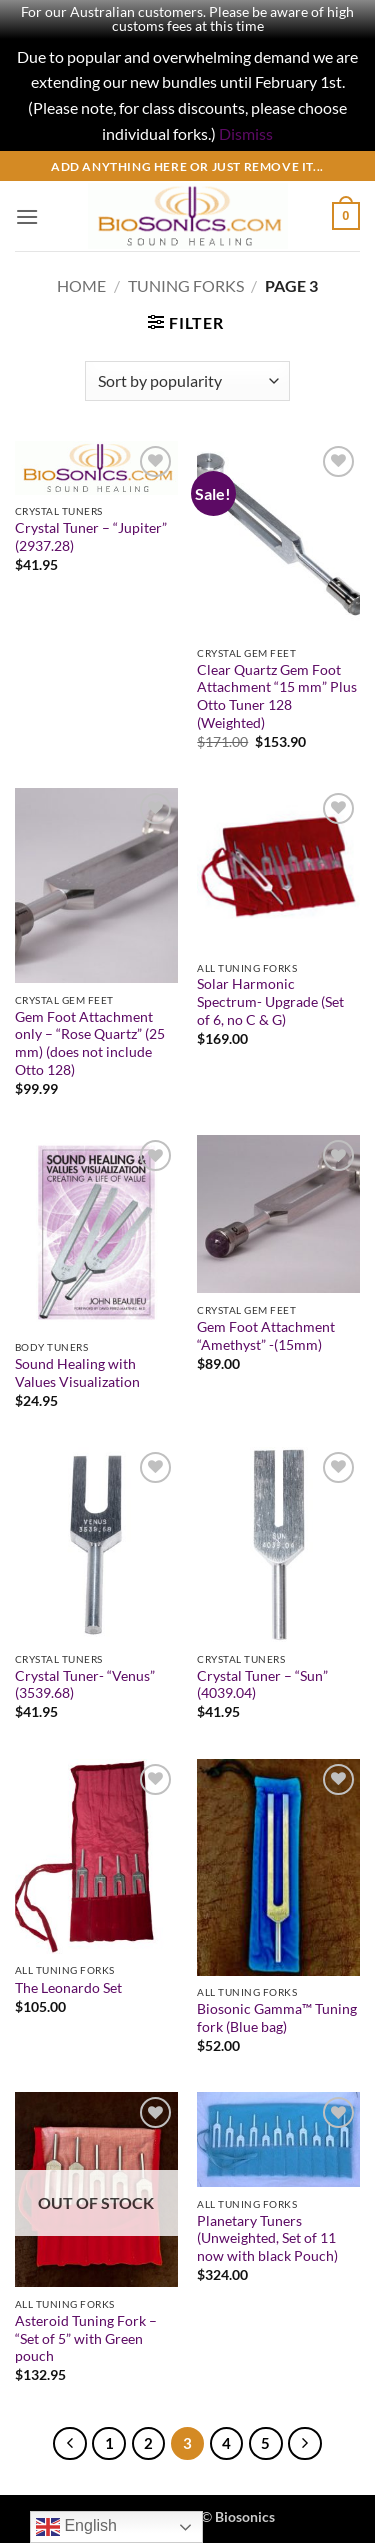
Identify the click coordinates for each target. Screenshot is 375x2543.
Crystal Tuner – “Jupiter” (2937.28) (91, 537)
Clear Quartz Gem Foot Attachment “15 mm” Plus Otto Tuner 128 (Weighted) (277, 696)
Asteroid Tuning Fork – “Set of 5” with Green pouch (86, 2338)
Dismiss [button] (246, 133)
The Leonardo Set (68, 1988)
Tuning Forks (186, 285)
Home (81, 285)
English (76, 2527)
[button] (27, 216)
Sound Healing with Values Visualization (77, 1373)
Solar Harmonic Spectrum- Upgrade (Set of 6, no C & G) (270, 1001)
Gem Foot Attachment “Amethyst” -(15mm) (266, 1336)
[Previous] (70, 2444)
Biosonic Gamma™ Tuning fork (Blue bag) (277, 2018)
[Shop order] (187, 381)
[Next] (305, 2444)
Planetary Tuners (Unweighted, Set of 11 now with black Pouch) (267, 2238)
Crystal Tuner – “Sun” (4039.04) (262, 1685)
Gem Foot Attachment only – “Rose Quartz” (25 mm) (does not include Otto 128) (90, 1043)
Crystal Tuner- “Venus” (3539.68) (85, 1685)
